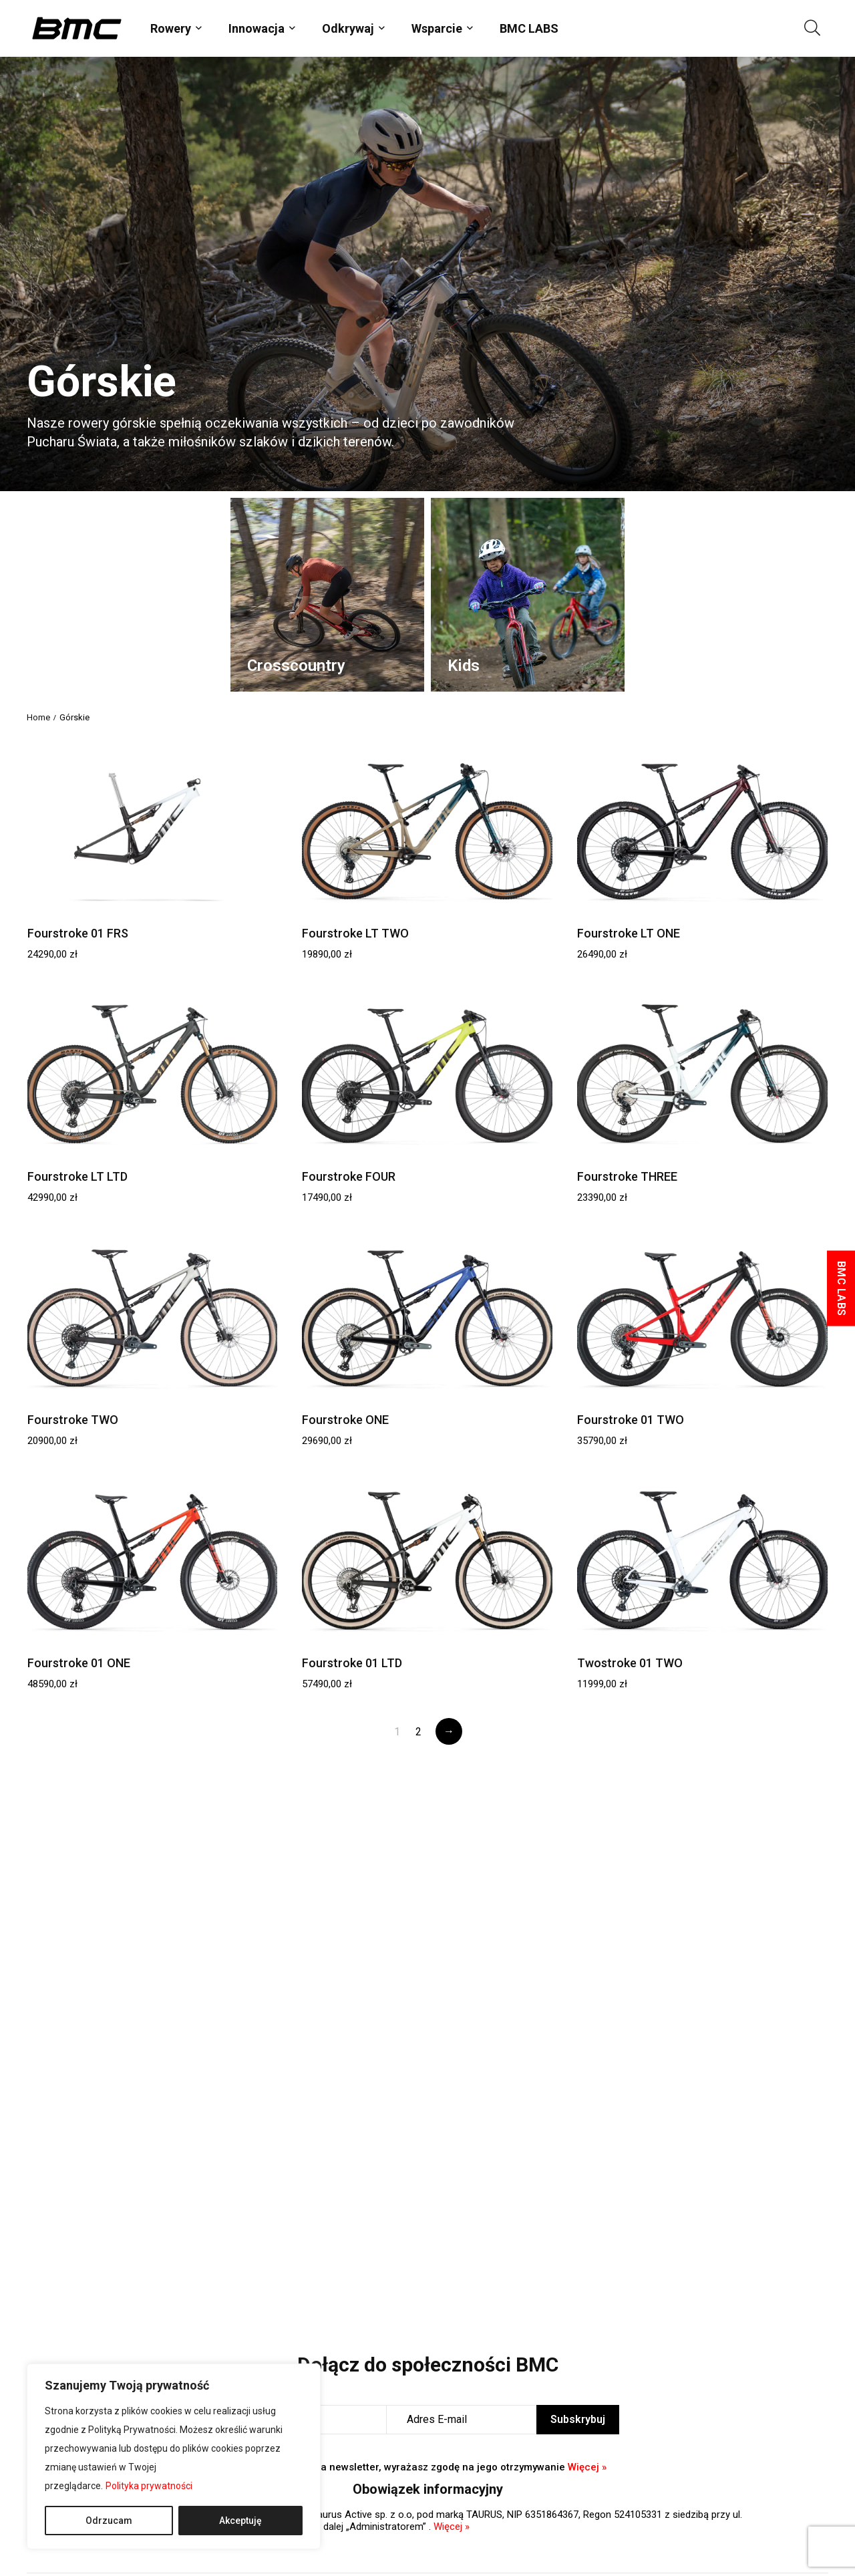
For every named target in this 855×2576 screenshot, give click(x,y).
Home (38, 717)
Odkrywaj (348, 28)
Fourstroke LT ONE (628, 933)
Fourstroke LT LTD (77, 1176)
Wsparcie (436, 28)
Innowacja (256, 28)
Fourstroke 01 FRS (77, 933)
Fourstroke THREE (627, 1176)
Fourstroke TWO (72, 1420)
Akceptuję (240, 2520)
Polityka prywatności (149, 2485)
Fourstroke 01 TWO (630, 1420)
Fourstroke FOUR (348, 1176)
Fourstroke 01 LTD (352, 1663)
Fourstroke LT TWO (355, 933)
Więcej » (587, 2467)
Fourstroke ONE (345, 1420)
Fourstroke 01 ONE (78, 1663)
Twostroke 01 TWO (630, 1663)
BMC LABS (529, 28)
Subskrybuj (577, 2419)
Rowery (170, 28)
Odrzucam (109, 2520)
